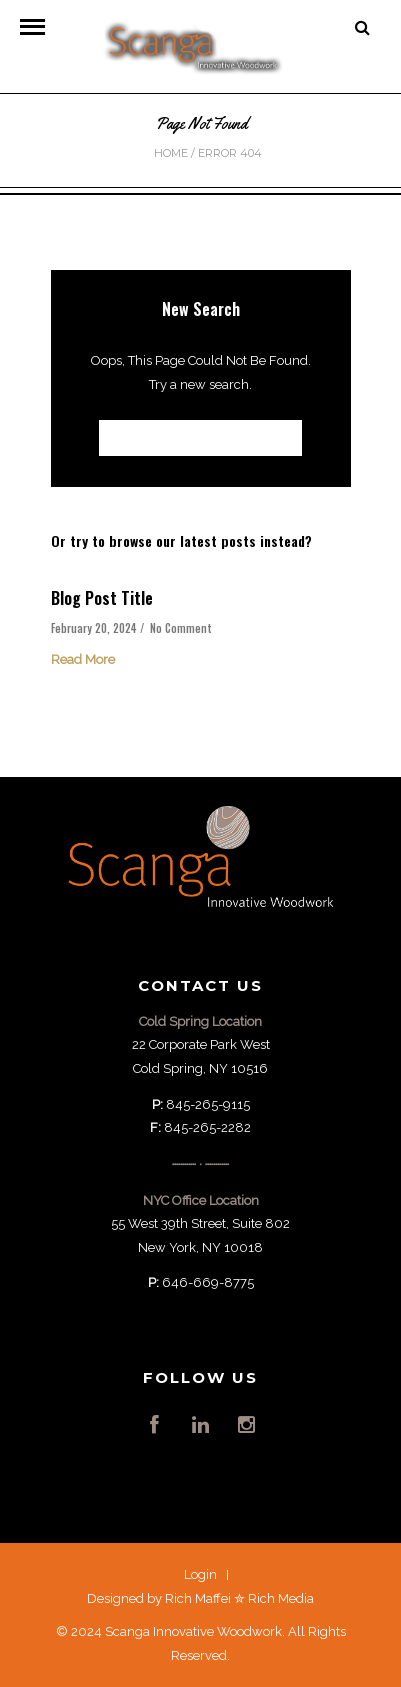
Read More (83, 659)
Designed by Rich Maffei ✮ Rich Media (200, 1598)
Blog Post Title (102, 598)
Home (171, 153)
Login (200, 1574)
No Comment (181, 628)
